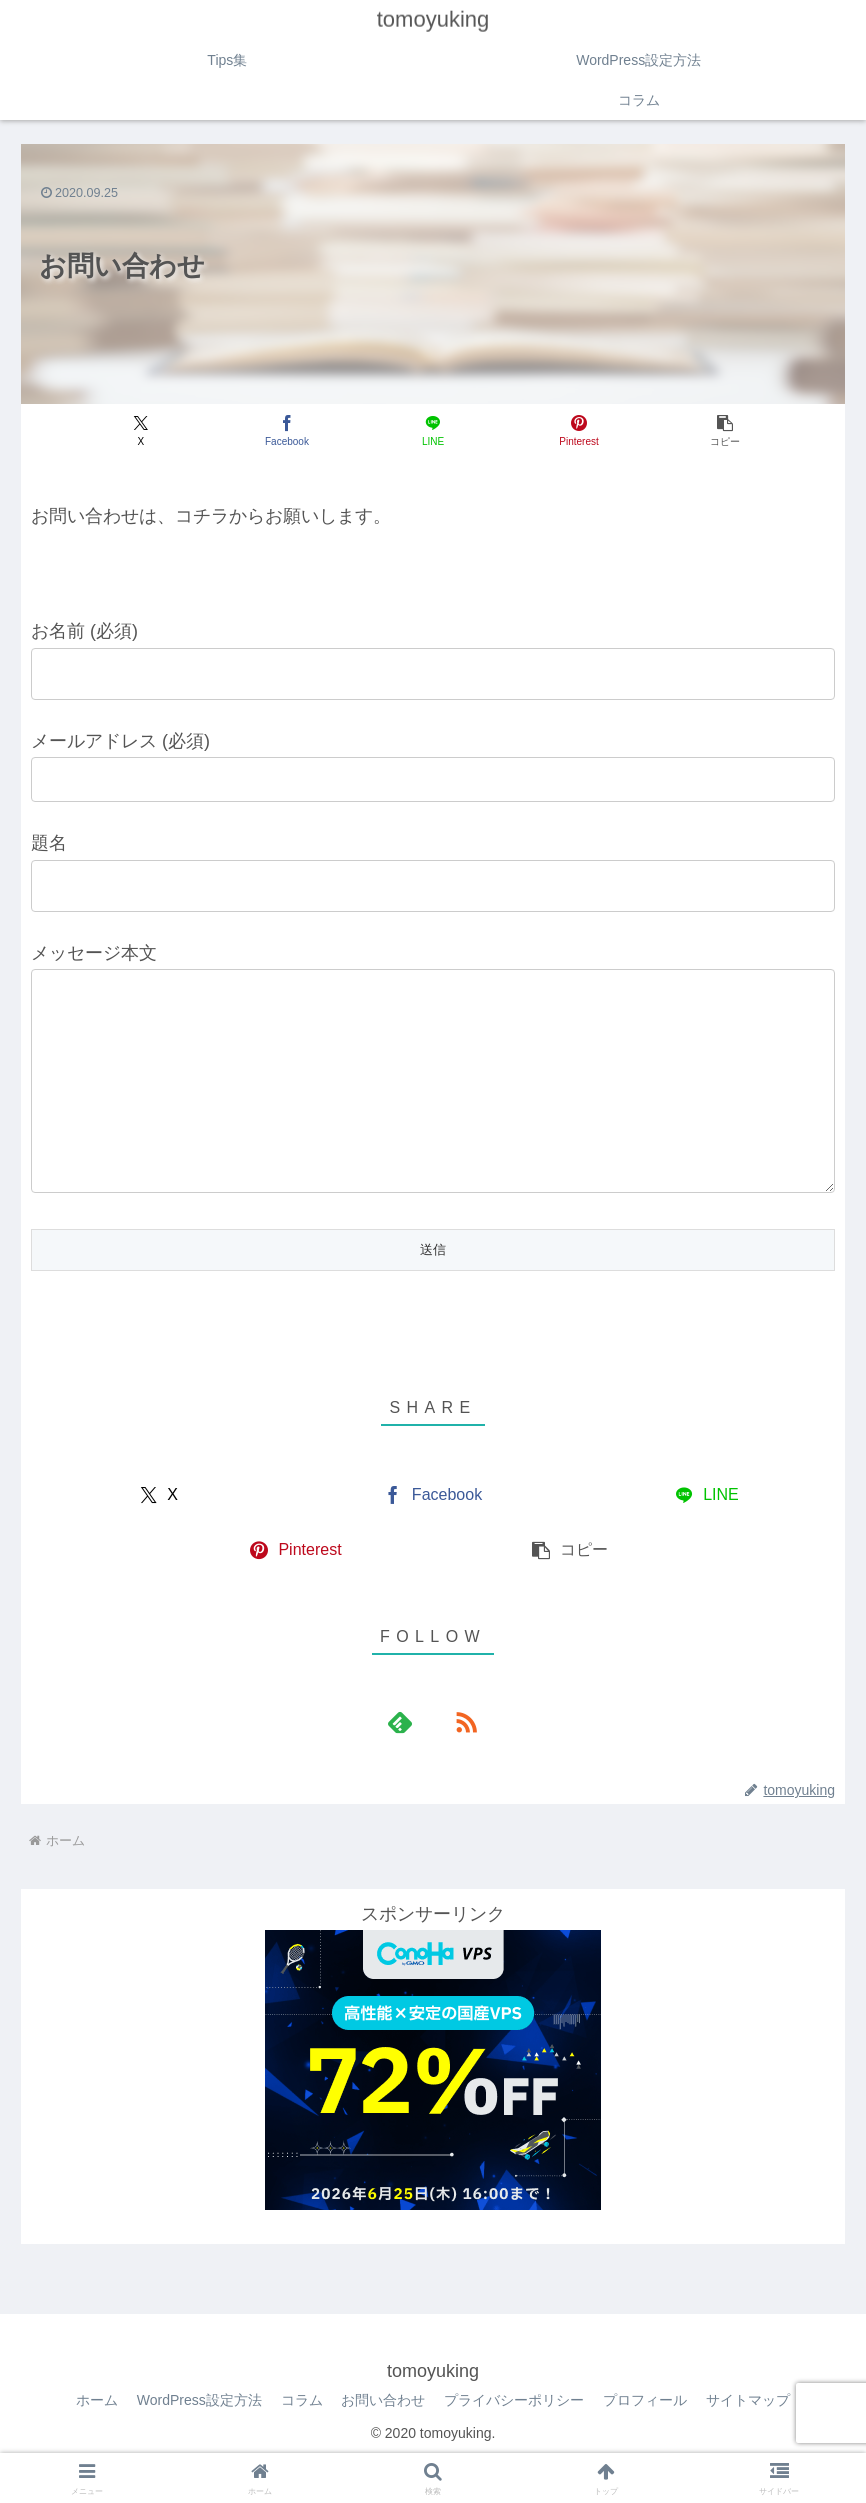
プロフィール (647, 2440)
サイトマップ (751, 2440)
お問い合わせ (383, 2440)
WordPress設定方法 (197, 2440)
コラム (300, 2440)
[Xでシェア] (156, 431)
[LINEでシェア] (433, 431)
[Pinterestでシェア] (571, 431)
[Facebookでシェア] (295, 431)
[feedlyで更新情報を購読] (410, 1762)
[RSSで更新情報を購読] (456, 1762)
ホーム (94, 2440)
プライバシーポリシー (515, 2440)
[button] (710, 431)
